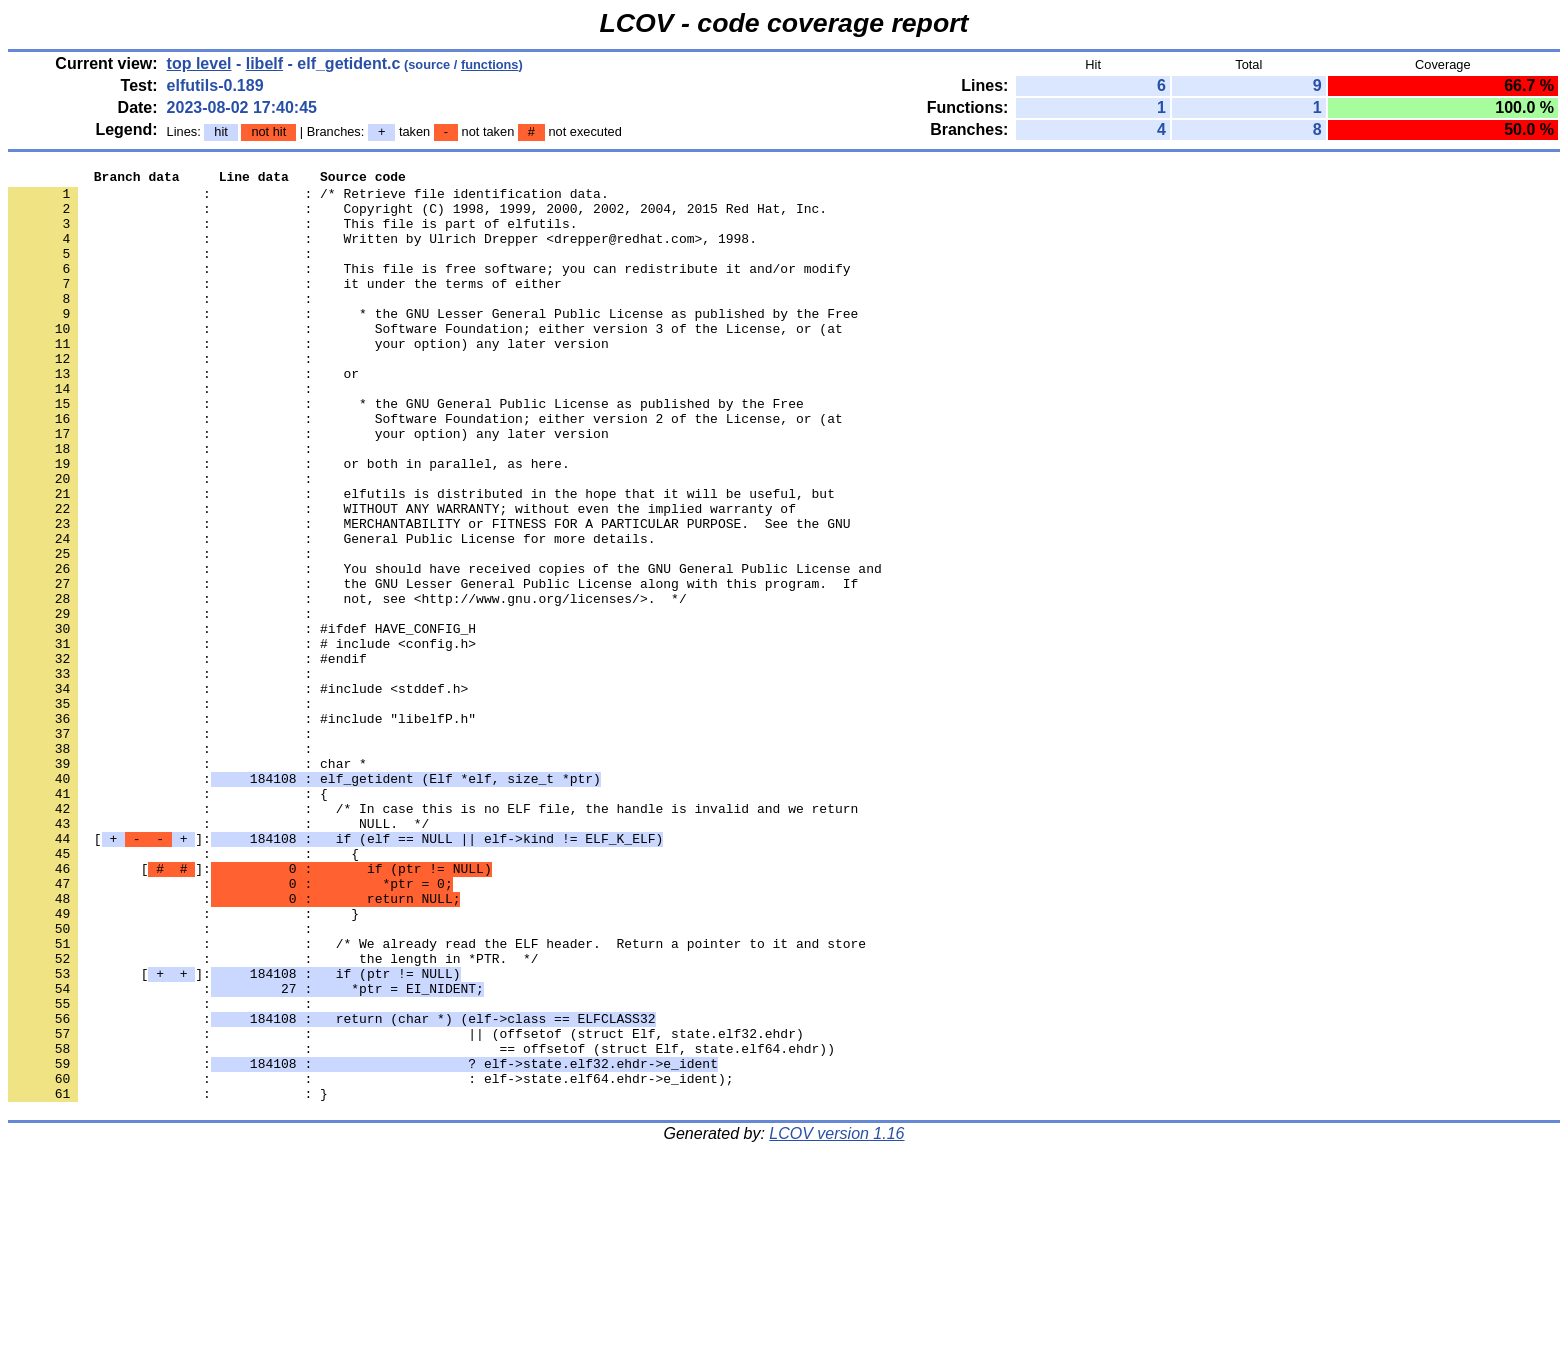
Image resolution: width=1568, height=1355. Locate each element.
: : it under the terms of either (285, 307)
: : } (183, 1063)
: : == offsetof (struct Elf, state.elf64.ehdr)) (421, 1225)
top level (199, 63)
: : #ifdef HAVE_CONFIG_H (242, 721)
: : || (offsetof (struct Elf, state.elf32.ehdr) (406, 1207)
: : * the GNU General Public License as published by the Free (406, 451)
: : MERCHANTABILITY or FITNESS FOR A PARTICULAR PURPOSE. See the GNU (429, 595)
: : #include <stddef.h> (238, 793)
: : (164, 271)
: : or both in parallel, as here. (289, 523)
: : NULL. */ (218, 955)
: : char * (187, 883)
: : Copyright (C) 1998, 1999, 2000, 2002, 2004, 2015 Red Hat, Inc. (417, 217)
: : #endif (187, 757)
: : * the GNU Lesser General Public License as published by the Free (433, 343)
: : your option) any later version (308, 379)
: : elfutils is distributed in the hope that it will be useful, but (421, 559)
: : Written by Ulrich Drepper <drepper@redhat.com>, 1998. (382, 253)
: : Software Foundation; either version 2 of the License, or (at (425, 469)
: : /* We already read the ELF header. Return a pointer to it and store (437, 1099)
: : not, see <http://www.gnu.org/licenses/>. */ (347, 685)
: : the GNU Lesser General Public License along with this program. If (433, 667)
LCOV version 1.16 (836, 1319)
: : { (168, 919)
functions (490, 64)
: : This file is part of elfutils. (292, 235)
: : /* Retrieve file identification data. (308, 199)
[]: (335, 973)
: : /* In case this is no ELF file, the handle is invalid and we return (433, 937)
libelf (264, 63)
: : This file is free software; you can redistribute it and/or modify (429, 289)
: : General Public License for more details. (331, 613)
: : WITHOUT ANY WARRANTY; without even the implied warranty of (402, 577)
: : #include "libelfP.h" (242, 829)
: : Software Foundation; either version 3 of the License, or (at (425, 361)
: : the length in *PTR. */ (273, 1117)
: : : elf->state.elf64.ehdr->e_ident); (370, 1261)
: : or (183, 415)
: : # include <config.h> (242, 739)
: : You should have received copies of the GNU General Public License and (445, 649)
